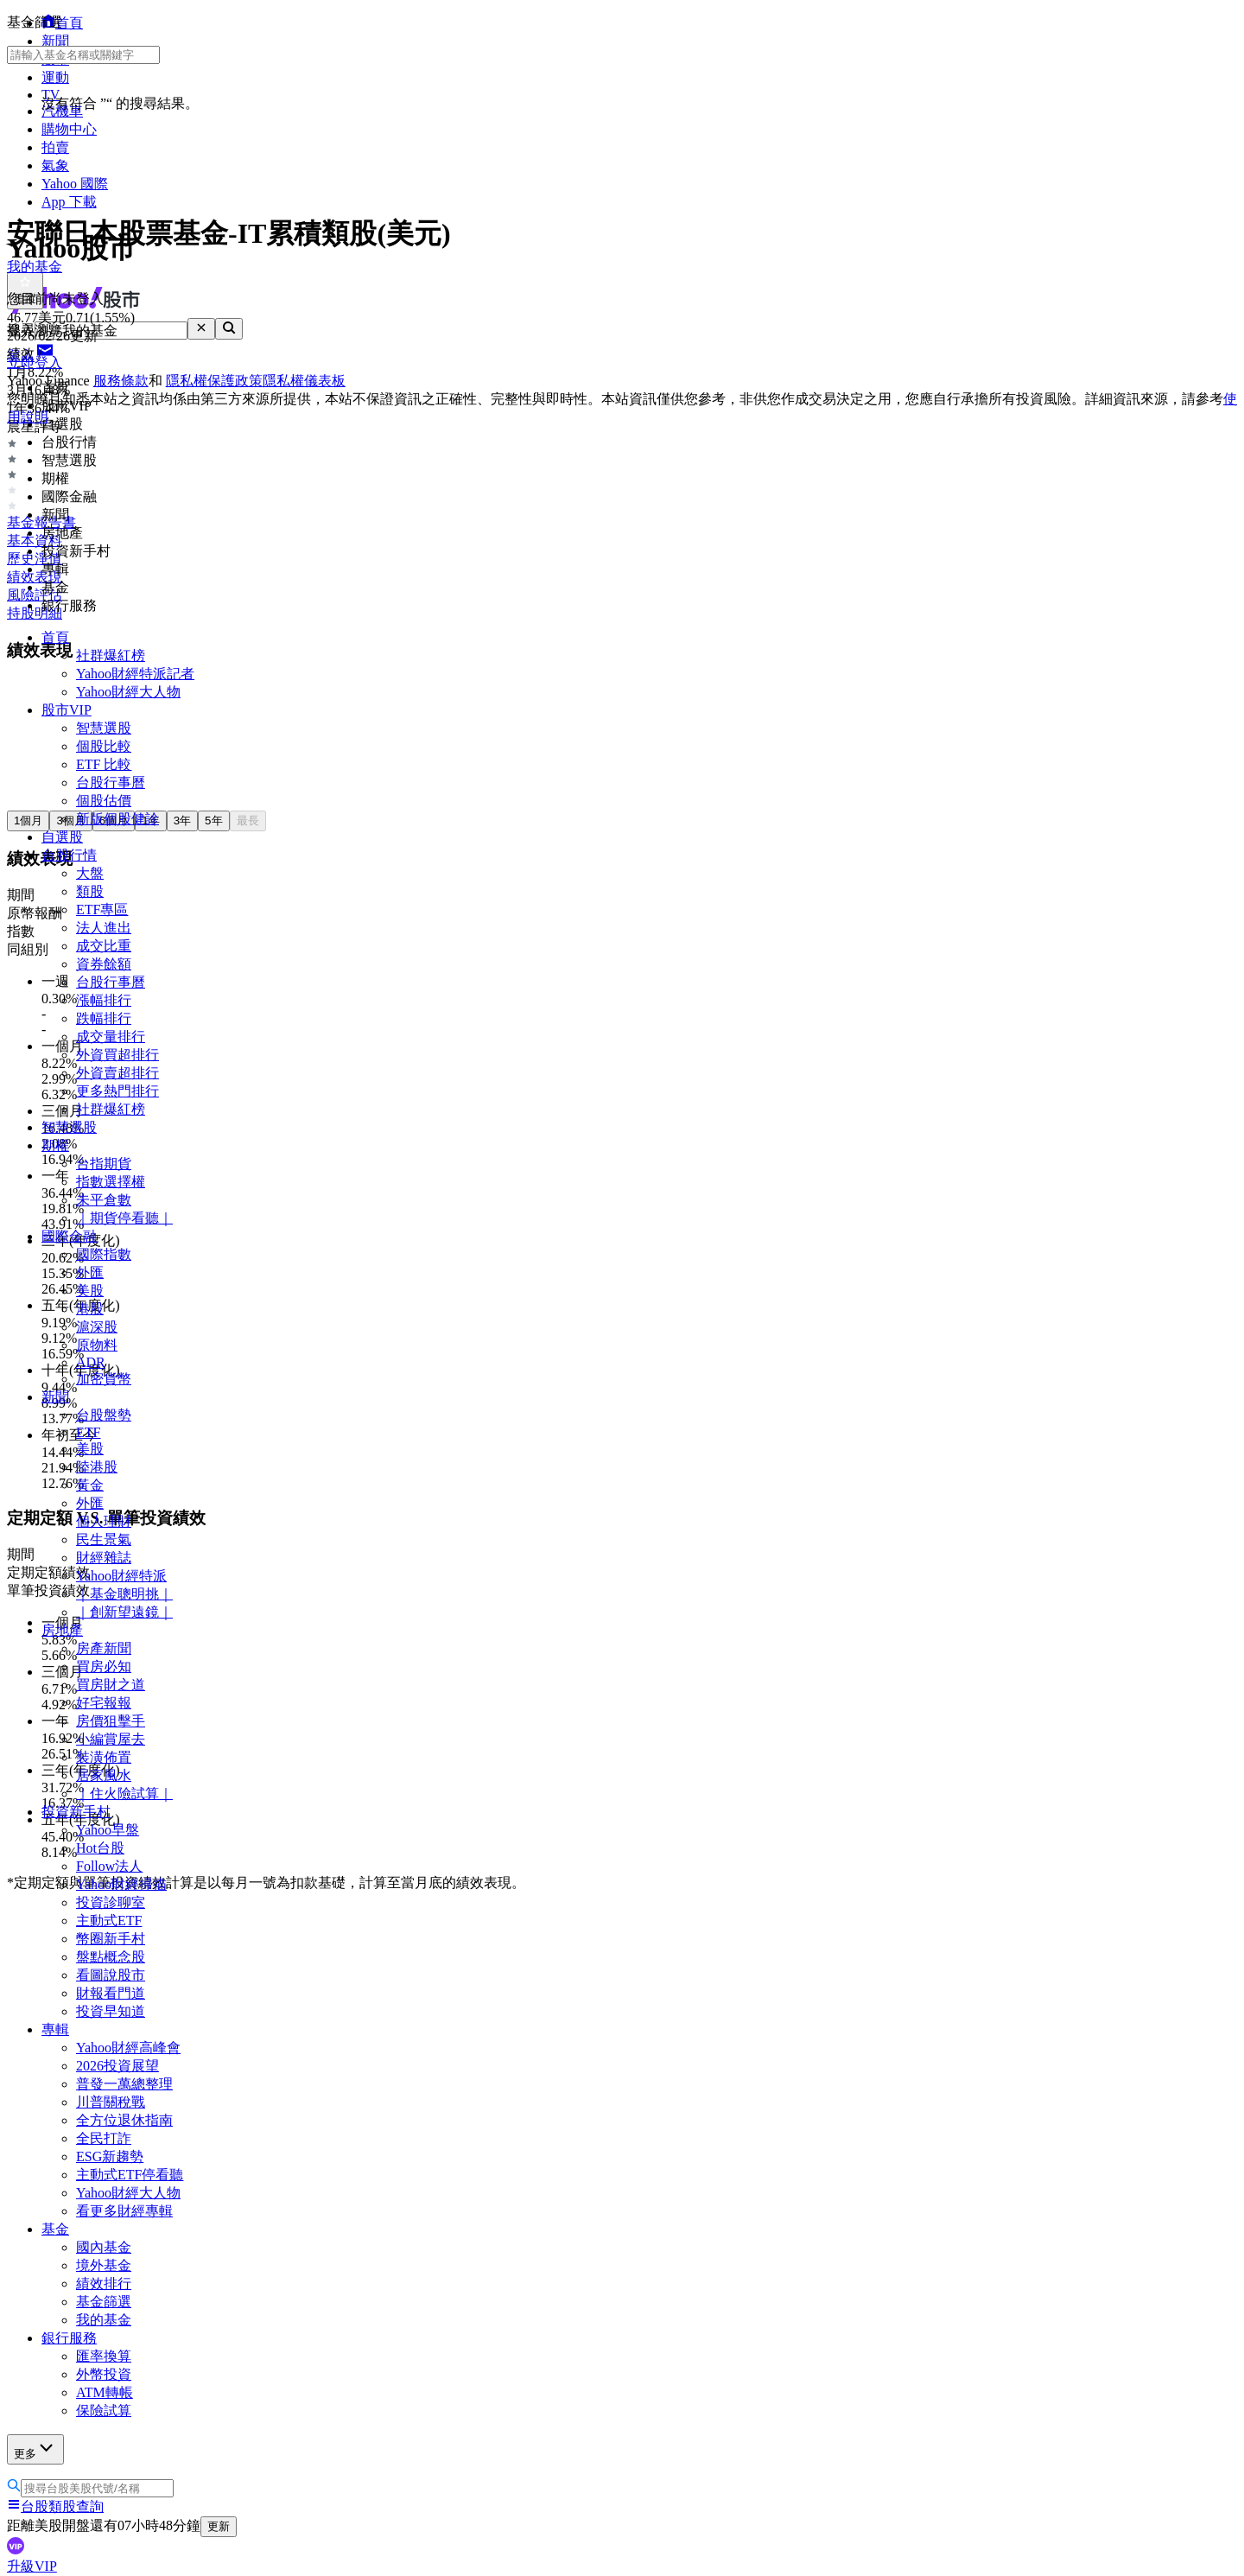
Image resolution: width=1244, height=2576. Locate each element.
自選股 (62, 837)
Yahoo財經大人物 (128, 691)
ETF (88, 1432)
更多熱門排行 (117, 1091)
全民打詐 (103, 2138)
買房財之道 (110, 1684)
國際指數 (103, 1254)
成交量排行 (110, 1036)
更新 (218, 2526)
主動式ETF (109, 1920)
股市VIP (66, 710)
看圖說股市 (110, 1975)
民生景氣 (103, 1539)
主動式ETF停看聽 (129, 2174)
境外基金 (103, 2265)
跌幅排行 (103, 1018)
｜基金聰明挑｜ (124, 1594)
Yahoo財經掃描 (121, 1884)
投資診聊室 (110, 1902)
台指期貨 (103, 1163)
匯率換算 (103, 2356)
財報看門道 (110, 1993)
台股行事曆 (110, 782)
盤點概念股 (110, 1956)
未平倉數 (103, 1200)
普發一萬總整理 (124, 2084)
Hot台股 (100, 1848)
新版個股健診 (117, 818)
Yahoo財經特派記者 (135, 673)
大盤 (90, 873)
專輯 (55, 2029)
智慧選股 (103, 728)
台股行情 (69, 855)
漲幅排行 (103, 1000)
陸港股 (96, 1467)
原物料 (96, 1345)
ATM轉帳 (104, 2392)
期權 (55, 1145)
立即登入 (34, 362)
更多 (35, 2448)
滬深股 (96, 1327)
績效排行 (103, 2283)
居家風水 (103, 1775)
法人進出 (103, 927)
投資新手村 (76, 1811)
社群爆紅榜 (110, 655)
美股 (90, 1290)
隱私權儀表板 (304, 380)
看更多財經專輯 (124, 2211)
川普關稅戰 (110, 2102)
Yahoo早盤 (107, 1829)
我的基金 (103, 2319)
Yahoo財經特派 (121, 1575)
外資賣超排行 (117, 1072)
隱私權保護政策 (214, 380)
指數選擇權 (110, 1181)
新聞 (55, 1397)
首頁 (55, 637)
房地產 (62, 1630)
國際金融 (69, 1236)
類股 (90, 891)
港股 (90, 1308)
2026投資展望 (117, 2065)
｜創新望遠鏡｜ (124, 1612)
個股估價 (103, 800)
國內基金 (103, 2247)
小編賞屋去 (110, 1739)
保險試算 (103, 2410)
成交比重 (103, 945)
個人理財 (103, 1521)
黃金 (90, 1485)
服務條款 (121, 380)
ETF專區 (102, 909)
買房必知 (103, 1666)
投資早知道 (110, 2011)
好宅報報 (103, 1702)
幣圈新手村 (110, 1938)
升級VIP (32, 2566)
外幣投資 (103, 2374)
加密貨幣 (103, 1378)
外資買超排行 (117, 1054)
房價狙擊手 (110, 1721)
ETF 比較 (103, 764)
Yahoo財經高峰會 (128, 2047)
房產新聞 (103, 1648)
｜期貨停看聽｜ (124, 1218)
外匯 (90, 1272)
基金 (55, 2229)
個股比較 (103, 746)
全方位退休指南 (124, 2120)
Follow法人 (109, 1866)
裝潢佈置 (103, 1757)
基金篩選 (103, 2301)
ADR (90, 1362)
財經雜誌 (103, 1557)
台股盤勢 (103, 1415)
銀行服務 (69, 2338)
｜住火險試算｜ (124, 1793)
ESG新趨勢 (109, 2156)
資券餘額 (103, 964)
